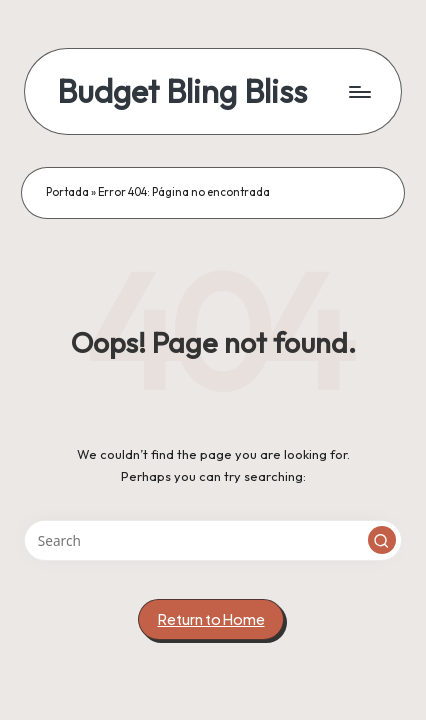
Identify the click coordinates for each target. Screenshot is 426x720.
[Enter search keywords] (213, 541)
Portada (67, 192)
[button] (382, 540)
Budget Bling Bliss (182, 91)
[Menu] (359, 91)
